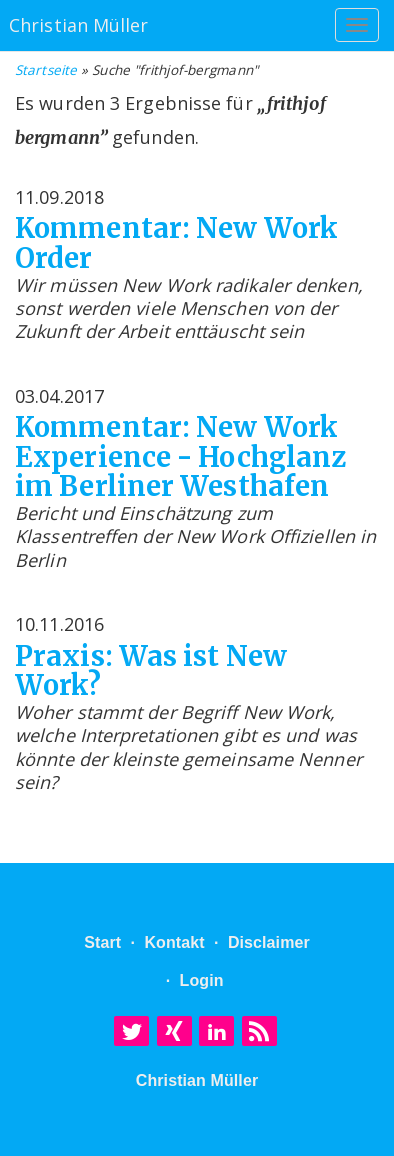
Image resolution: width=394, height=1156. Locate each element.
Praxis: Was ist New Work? (151, 671)
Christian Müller (197, 1080)
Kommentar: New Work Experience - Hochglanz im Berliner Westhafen (180, 457)
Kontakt (174, 942)
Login (202, 980)
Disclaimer (269, 942)
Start (102, 942)
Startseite (46, 70)
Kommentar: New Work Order (176, 243)
